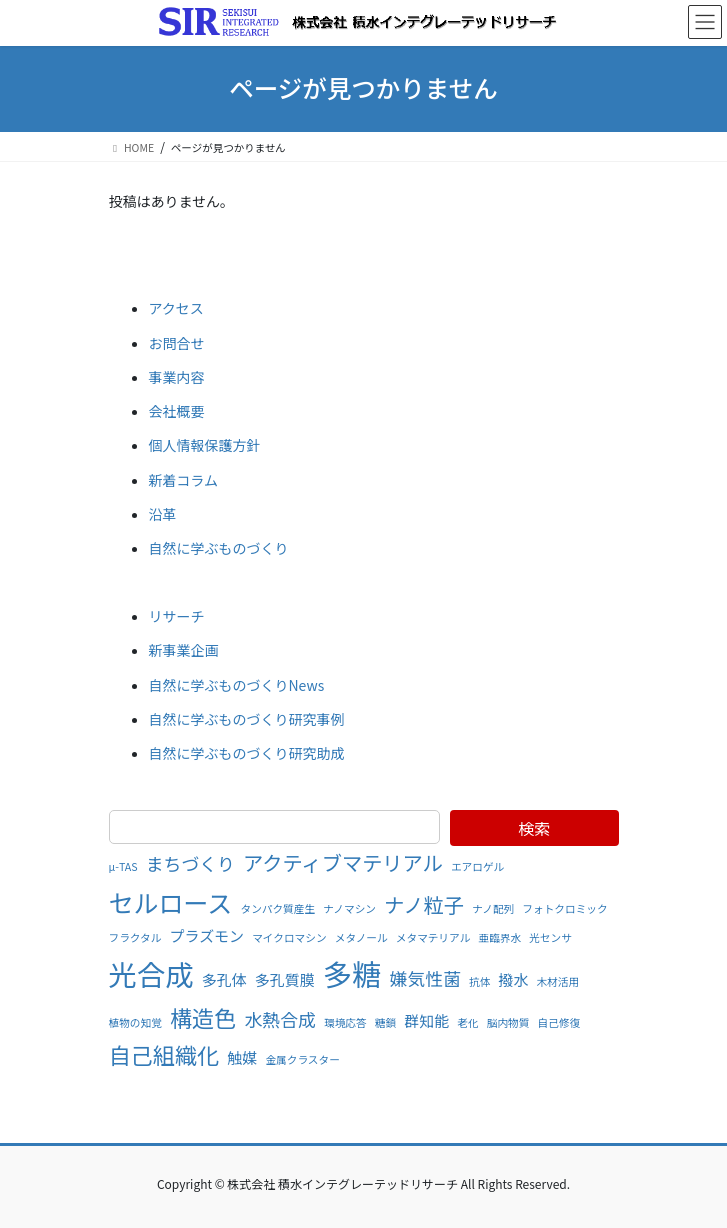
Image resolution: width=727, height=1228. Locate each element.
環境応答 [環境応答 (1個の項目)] (345, 1022)
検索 (534, 828)
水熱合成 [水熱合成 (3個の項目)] (280, 1019)
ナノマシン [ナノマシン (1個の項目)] (349, 908)
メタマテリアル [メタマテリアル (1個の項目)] (433, 937)
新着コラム (184, 480)
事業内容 (177, 377)
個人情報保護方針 (205, 445)
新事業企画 (184, 650)
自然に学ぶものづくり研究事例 (247, 719)
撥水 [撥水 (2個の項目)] (514, 979)
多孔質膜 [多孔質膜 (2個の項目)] (285, 979)
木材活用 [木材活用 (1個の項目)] (558, 981)
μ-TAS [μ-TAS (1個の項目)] (123, 866)
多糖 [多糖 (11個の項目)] (352, 973)
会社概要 (177, 411)
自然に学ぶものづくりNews (237, 685)
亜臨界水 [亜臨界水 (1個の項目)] (499, 937)
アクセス (176, 308)
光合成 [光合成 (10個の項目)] (151, 973)
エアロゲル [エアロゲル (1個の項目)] (477, 866)
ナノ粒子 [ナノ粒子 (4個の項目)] (424, 904)
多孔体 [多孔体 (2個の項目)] (224, 979)
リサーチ (177, 616)
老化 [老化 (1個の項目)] (467, 1022)
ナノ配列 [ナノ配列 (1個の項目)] (493, 908)
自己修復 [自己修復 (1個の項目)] (559, 1022)
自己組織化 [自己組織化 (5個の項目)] (164, 1054)
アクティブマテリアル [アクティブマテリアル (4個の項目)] (343, 862)
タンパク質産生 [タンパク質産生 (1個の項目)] (277, 908)
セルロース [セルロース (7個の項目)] (171, 902)
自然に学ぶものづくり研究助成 (247, 753)
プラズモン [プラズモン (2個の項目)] (207, 935)
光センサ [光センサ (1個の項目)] (550, 937)
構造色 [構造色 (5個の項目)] (203, 1017)
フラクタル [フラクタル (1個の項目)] (135, 937)
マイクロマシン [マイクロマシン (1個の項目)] (289, 937)
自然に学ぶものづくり (219, 548)
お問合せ (177, 343)
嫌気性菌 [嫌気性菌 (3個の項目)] (425, 978)
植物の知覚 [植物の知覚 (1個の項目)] (135, 1022)
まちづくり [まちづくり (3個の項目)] (190, 863)
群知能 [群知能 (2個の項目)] (426, 1020)
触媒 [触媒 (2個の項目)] (242, 1057)
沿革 (163, 514)
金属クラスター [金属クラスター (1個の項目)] (302, 1059)
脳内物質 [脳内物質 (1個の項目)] (508, 1022)
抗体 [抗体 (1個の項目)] (479, 981)
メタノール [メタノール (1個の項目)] (361, 937)
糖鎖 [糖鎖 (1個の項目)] (385, 1022)
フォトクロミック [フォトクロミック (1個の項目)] (564, 908)
